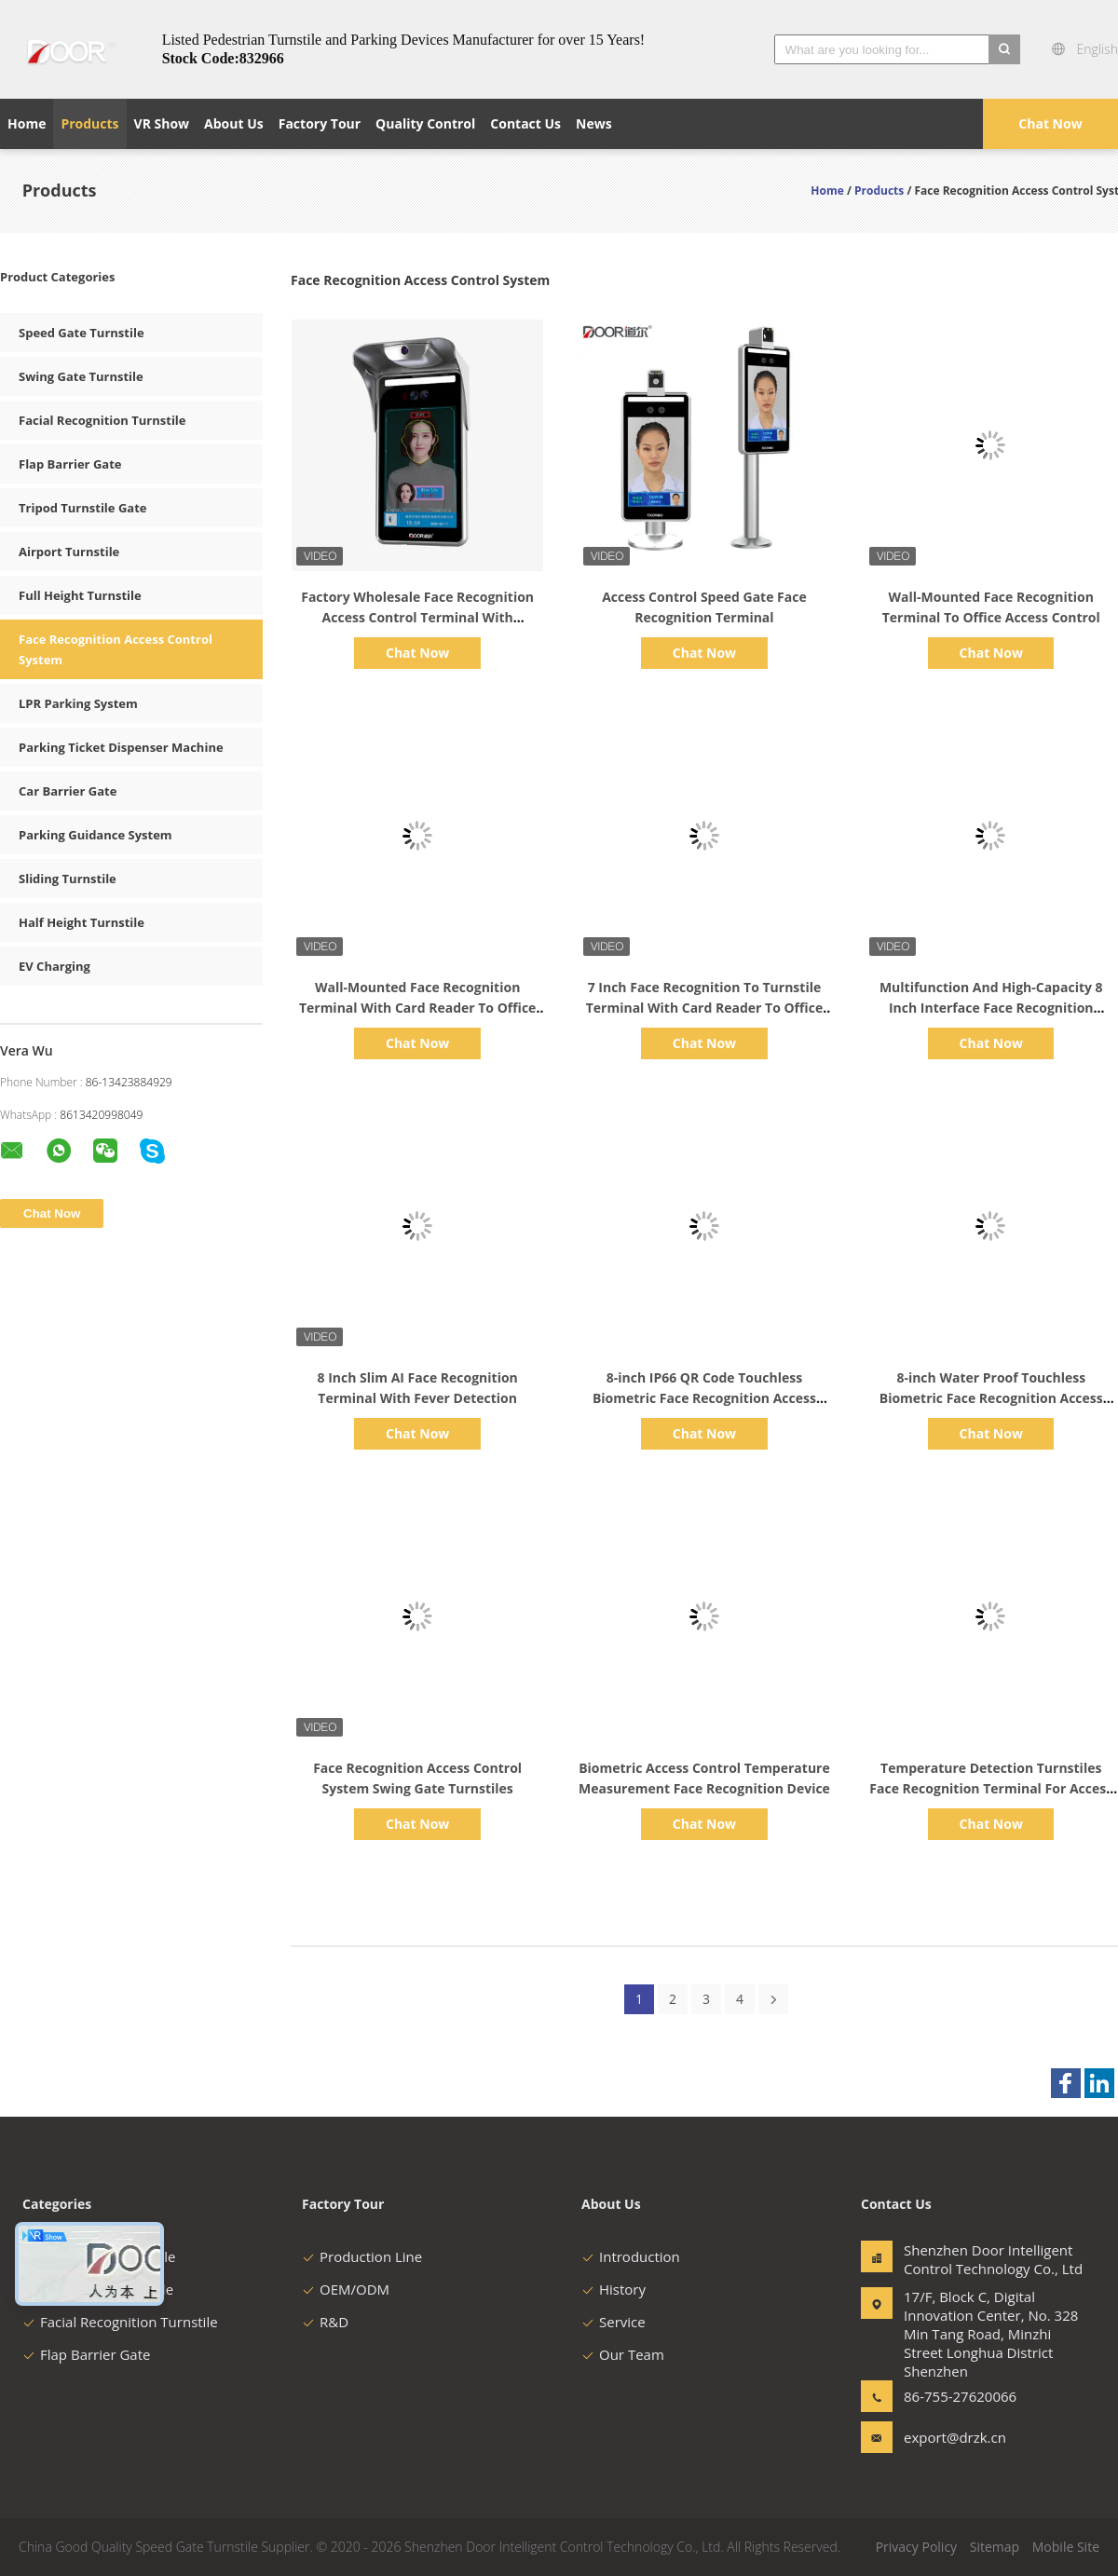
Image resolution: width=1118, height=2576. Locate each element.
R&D (325, 2321)
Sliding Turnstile (67, 878)
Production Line (362, 2256)
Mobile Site (1065, 2547)
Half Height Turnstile (81, 922)
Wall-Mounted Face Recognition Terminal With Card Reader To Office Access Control (418, 1007)
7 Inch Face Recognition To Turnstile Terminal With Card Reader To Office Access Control (705, 1007)
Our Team (622, 2354)
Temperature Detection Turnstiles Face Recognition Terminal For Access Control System (990, 1788)
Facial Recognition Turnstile (102, 420)
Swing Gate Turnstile (81, 376)
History (613, 2289)
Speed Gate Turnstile (81, 332)
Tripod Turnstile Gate (82, 507)
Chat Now (1050, 123)
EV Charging (54, 966)
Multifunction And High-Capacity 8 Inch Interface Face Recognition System (991, 1007)
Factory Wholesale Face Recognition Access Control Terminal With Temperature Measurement (417, 617)
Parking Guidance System (95, 834)
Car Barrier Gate (67, 791)
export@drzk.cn (955, 2437)
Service (613, 2321)
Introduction (630, 2256)
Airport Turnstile (69, 551)
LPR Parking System (78, 703)
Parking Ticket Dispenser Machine (121, 747)
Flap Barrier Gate (70, 464)
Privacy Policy (916, 2547)
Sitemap (994, 2547)
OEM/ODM (345, 2289)
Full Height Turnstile (80, 595)
